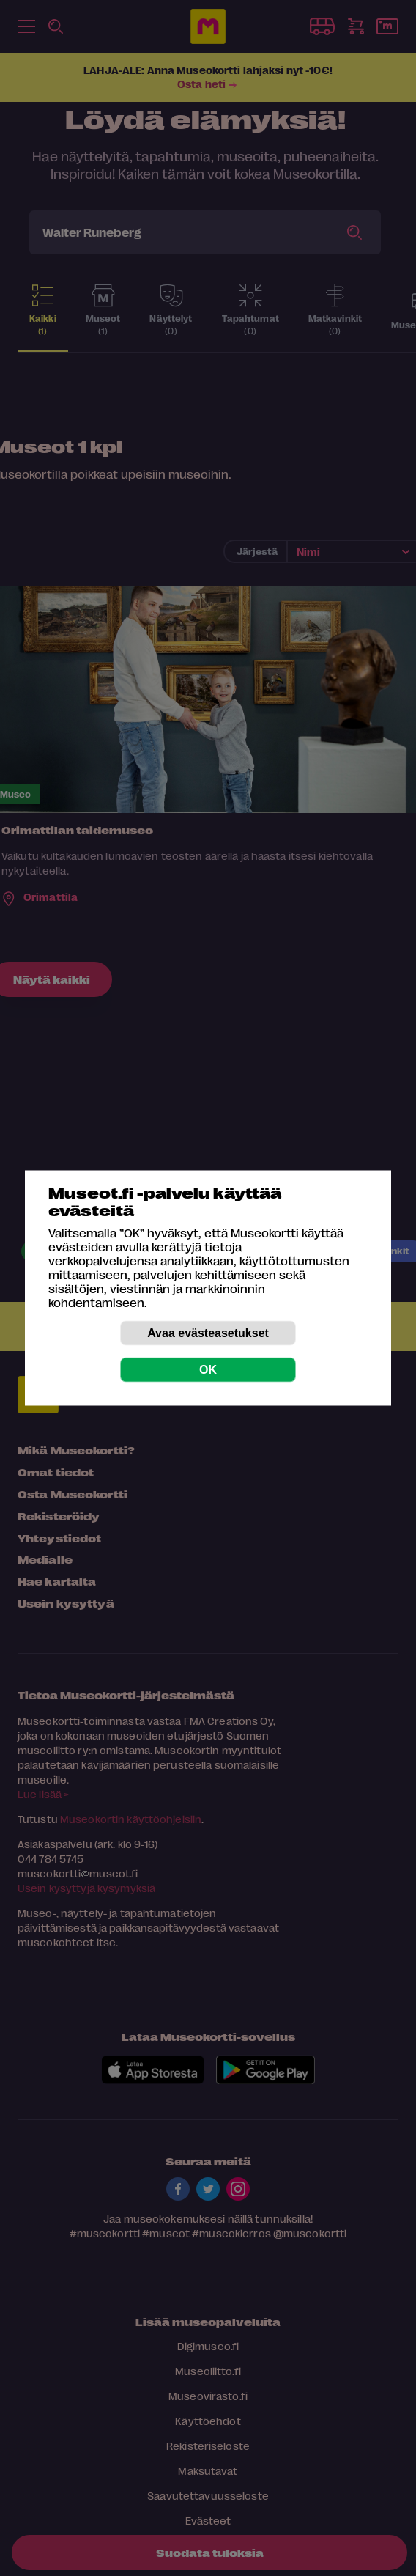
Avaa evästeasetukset (208, 1333)
